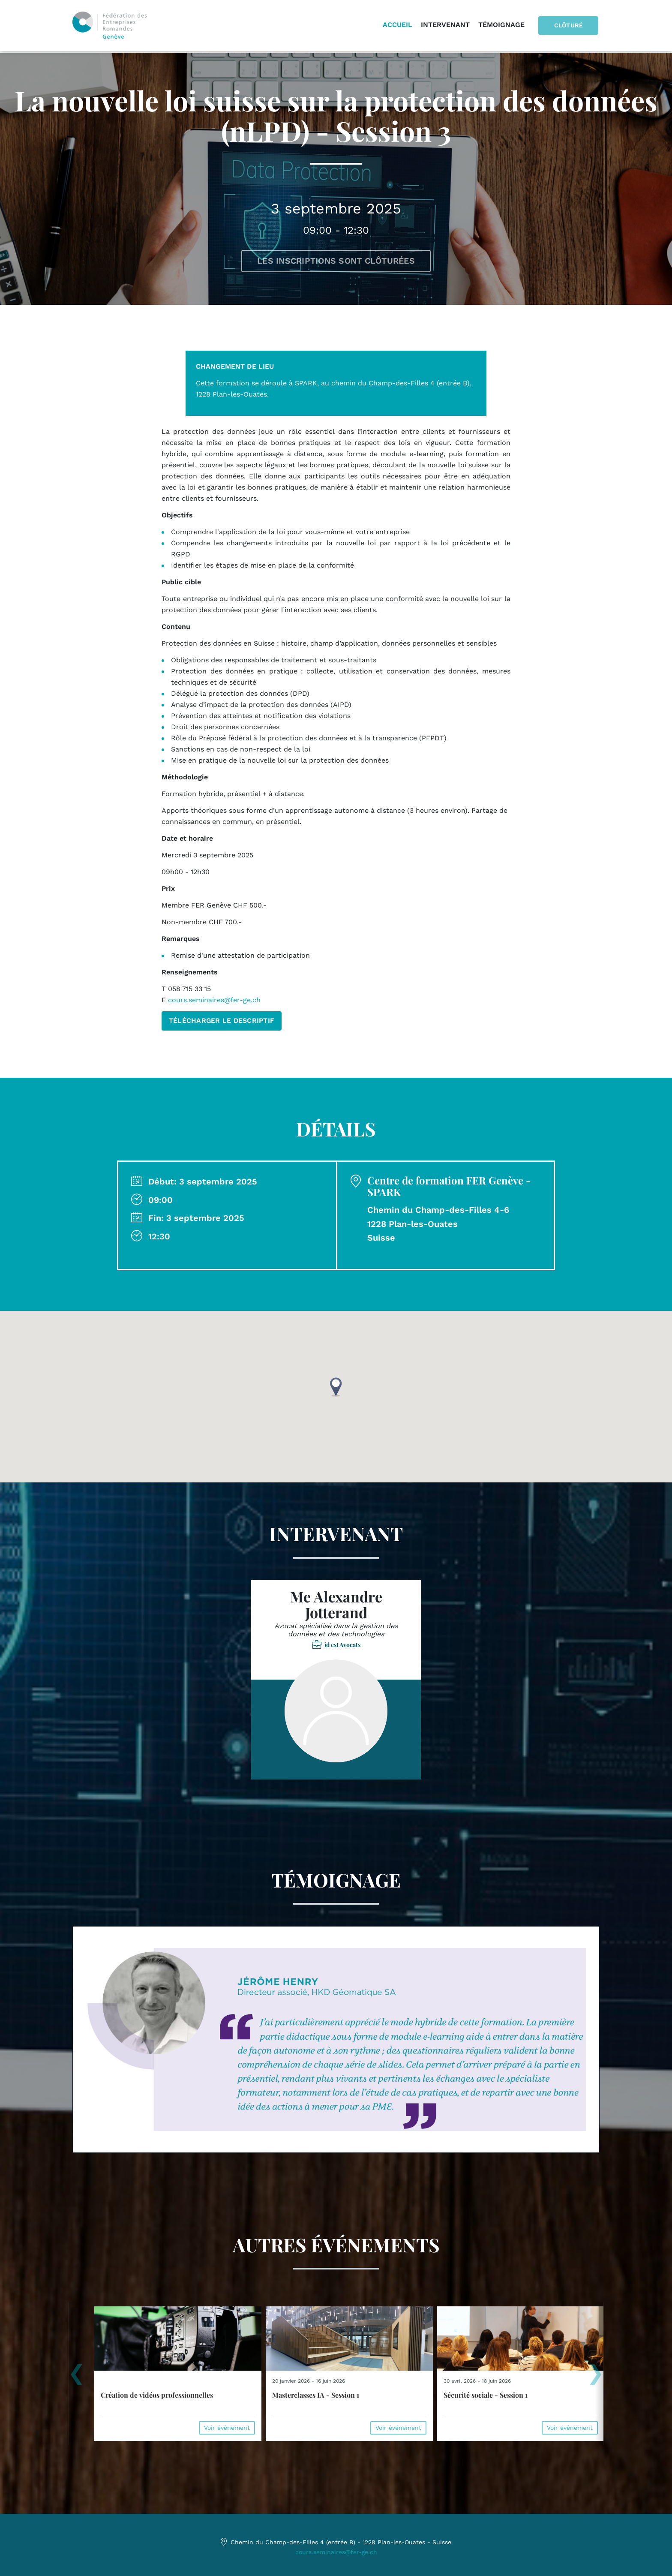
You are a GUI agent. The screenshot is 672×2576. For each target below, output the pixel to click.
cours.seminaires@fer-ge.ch (214, 1000)
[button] (336, 1387)
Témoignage (503, 25)
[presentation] (76, 2377)
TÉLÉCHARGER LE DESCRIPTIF (222, 1020)
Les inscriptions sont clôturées (336, 261)
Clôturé (569, 26)
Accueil (399, 25)
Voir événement (227, 2427)
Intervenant (447, 25)
